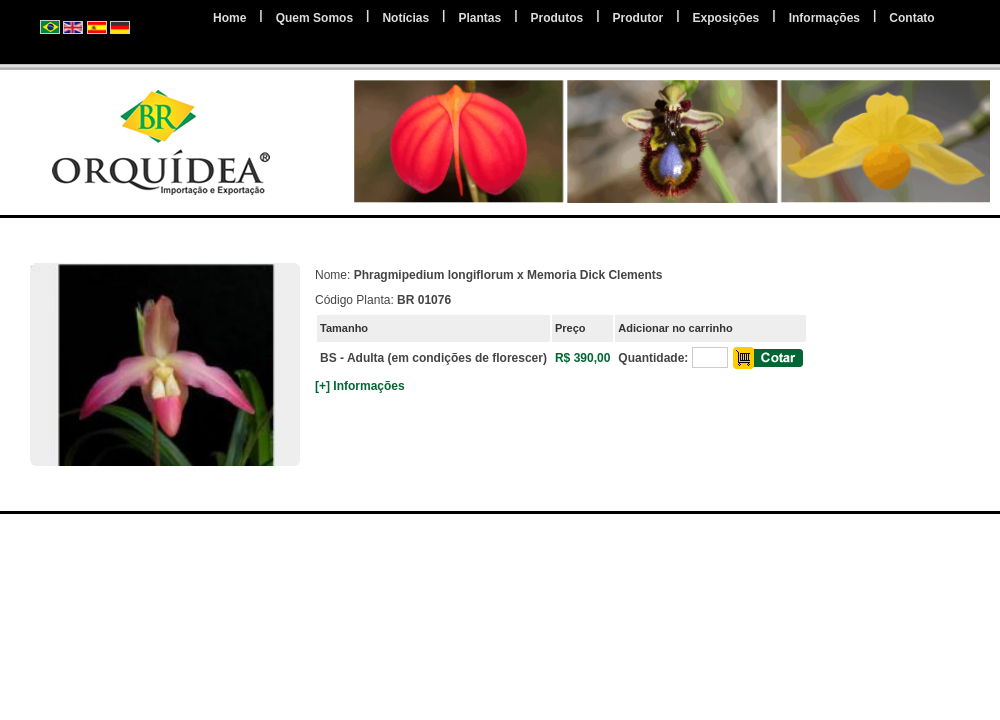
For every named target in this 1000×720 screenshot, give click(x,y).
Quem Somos (314, 18)
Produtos (557, 18)
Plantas (479, 18)
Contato (911, 18)
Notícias (405, 18)
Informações (824, 18)
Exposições (726, 18)
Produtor (638, 18)
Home (229, 18)
